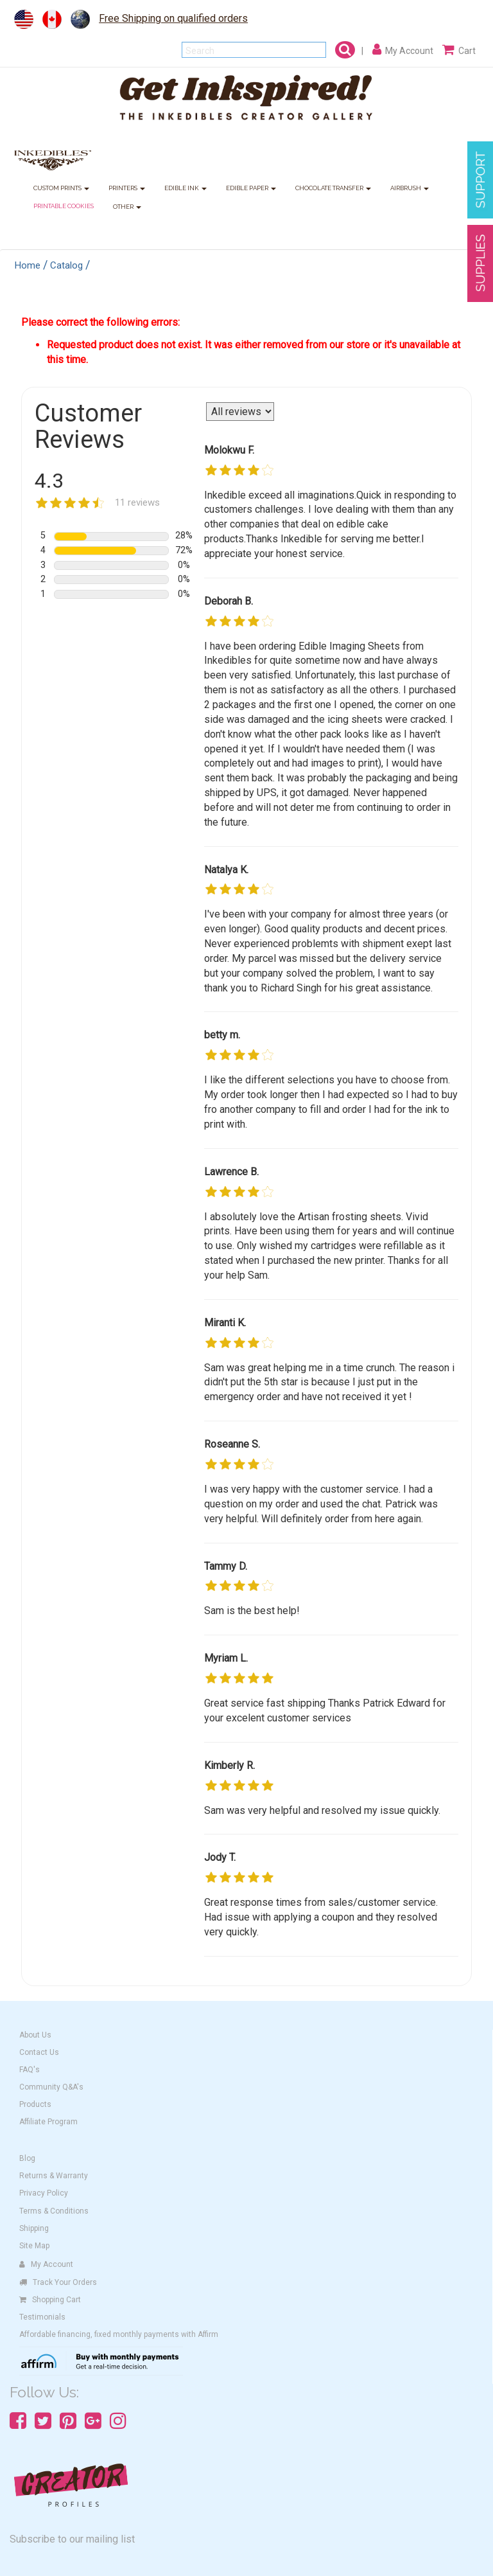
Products (35, 2104)
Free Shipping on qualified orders (173, 18)
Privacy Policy (43, 2193)
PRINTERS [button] (126, 188)
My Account (46, 2264)
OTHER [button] (127, 207)
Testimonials (42, 2317)
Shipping (34, 2228)
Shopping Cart (50, 2299)
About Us (35, 2034)
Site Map (34, 2245)
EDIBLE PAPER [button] (251, 188)
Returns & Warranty (53, 2175)
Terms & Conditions (54, 2211)
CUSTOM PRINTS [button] (61, 188)
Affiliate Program (48, 2121)
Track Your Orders (58, 2282)
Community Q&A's (51, 2087)
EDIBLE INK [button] (185, 188)
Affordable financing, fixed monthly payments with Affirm (118, 2334)
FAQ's (29, 2069)
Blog (27, 2158)
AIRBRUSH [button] (409, 188)
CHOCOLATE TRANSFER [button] (333, 188)
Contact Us (39, 2052)
